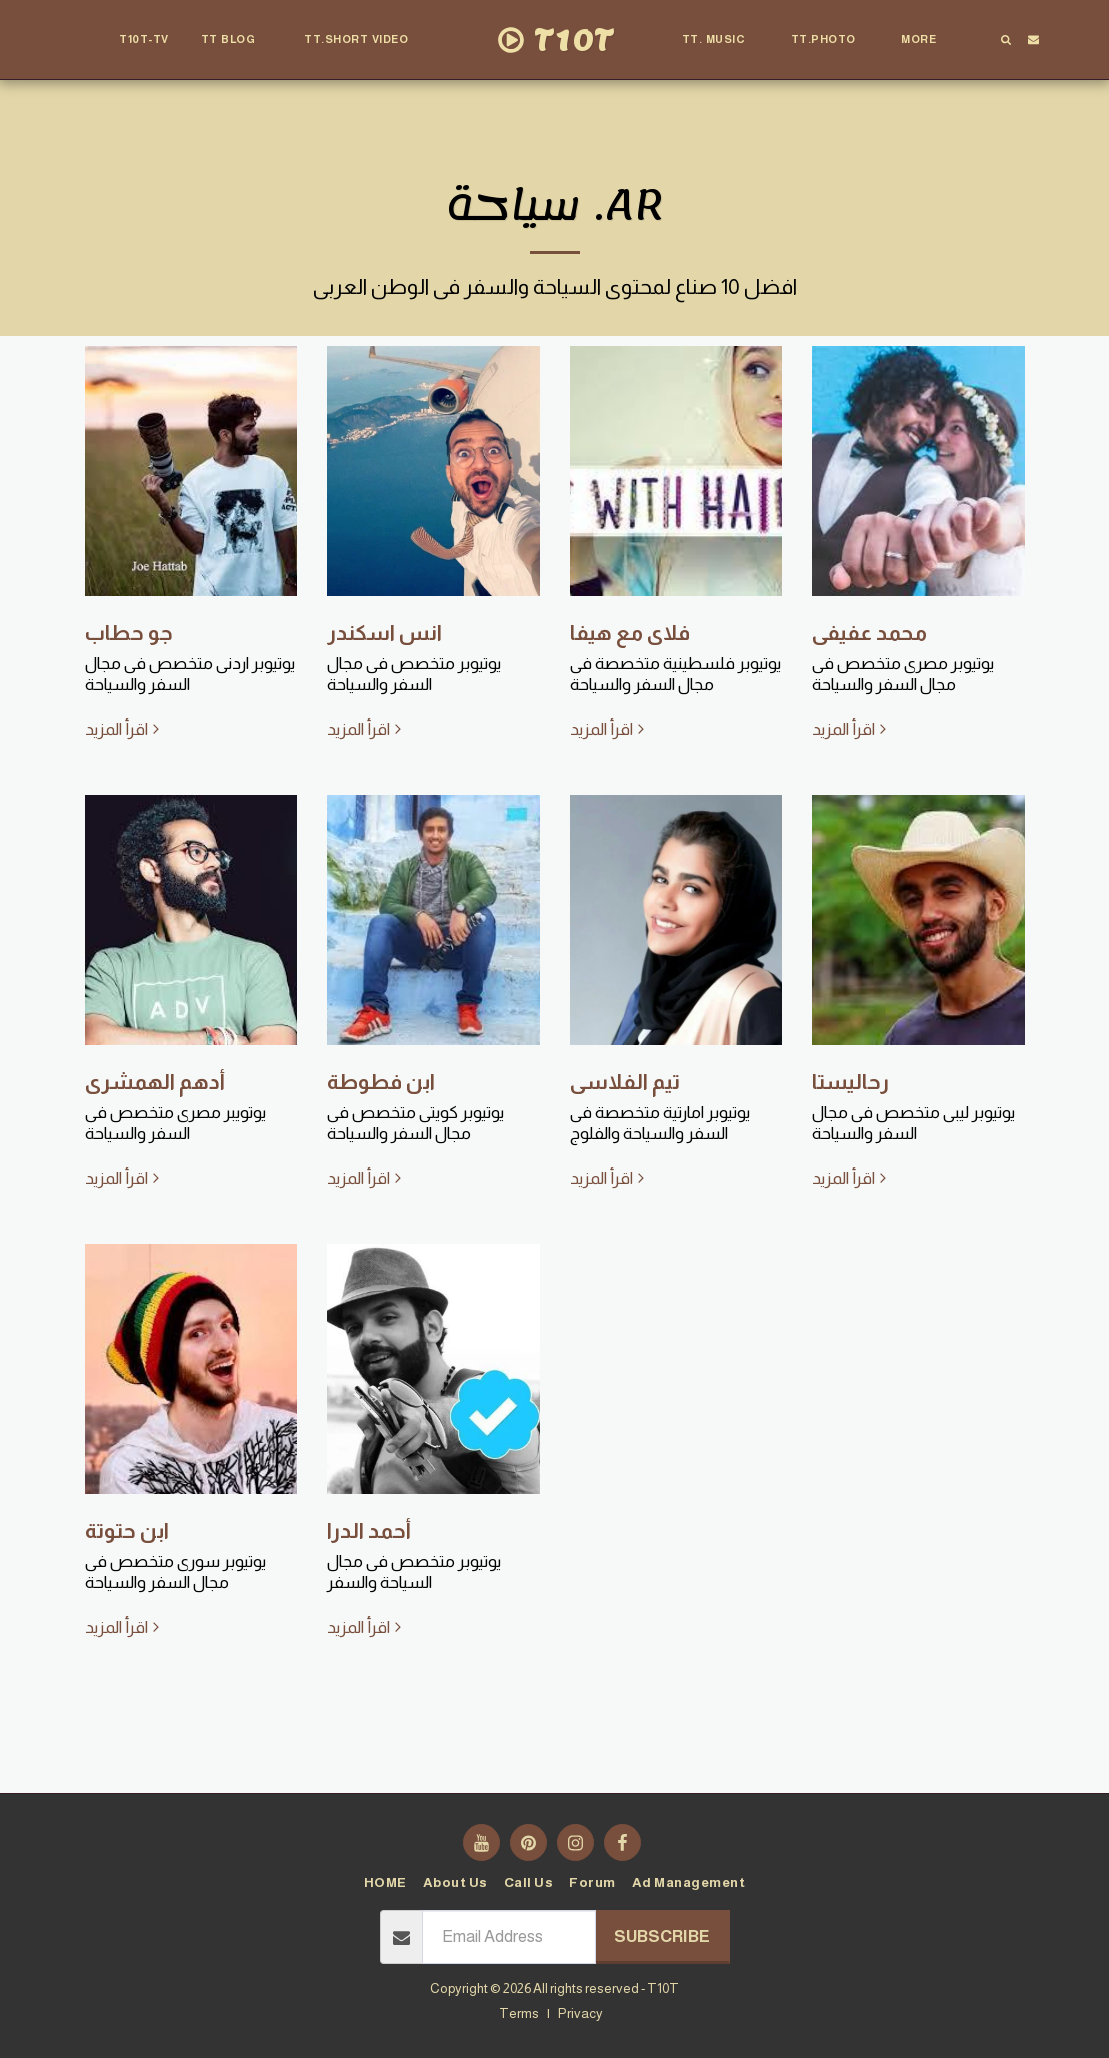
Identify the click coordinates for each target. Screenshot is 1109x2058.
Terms (519, 2013)
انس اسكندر (384, 632)
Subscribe (662, 1936)
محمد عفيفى (869, 632)
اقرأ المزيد (125, 729)
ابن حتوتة (127, 1530)
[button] (237, 40)
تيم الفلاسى (625, 1081)
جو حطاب (129, 632)
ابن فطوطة (381, 1081)
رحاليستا (850, 1081)
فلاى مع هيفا (630, 632)
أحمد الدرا (369, 1530)
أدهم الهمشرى (155, 1081)
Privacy (580, 2013)
